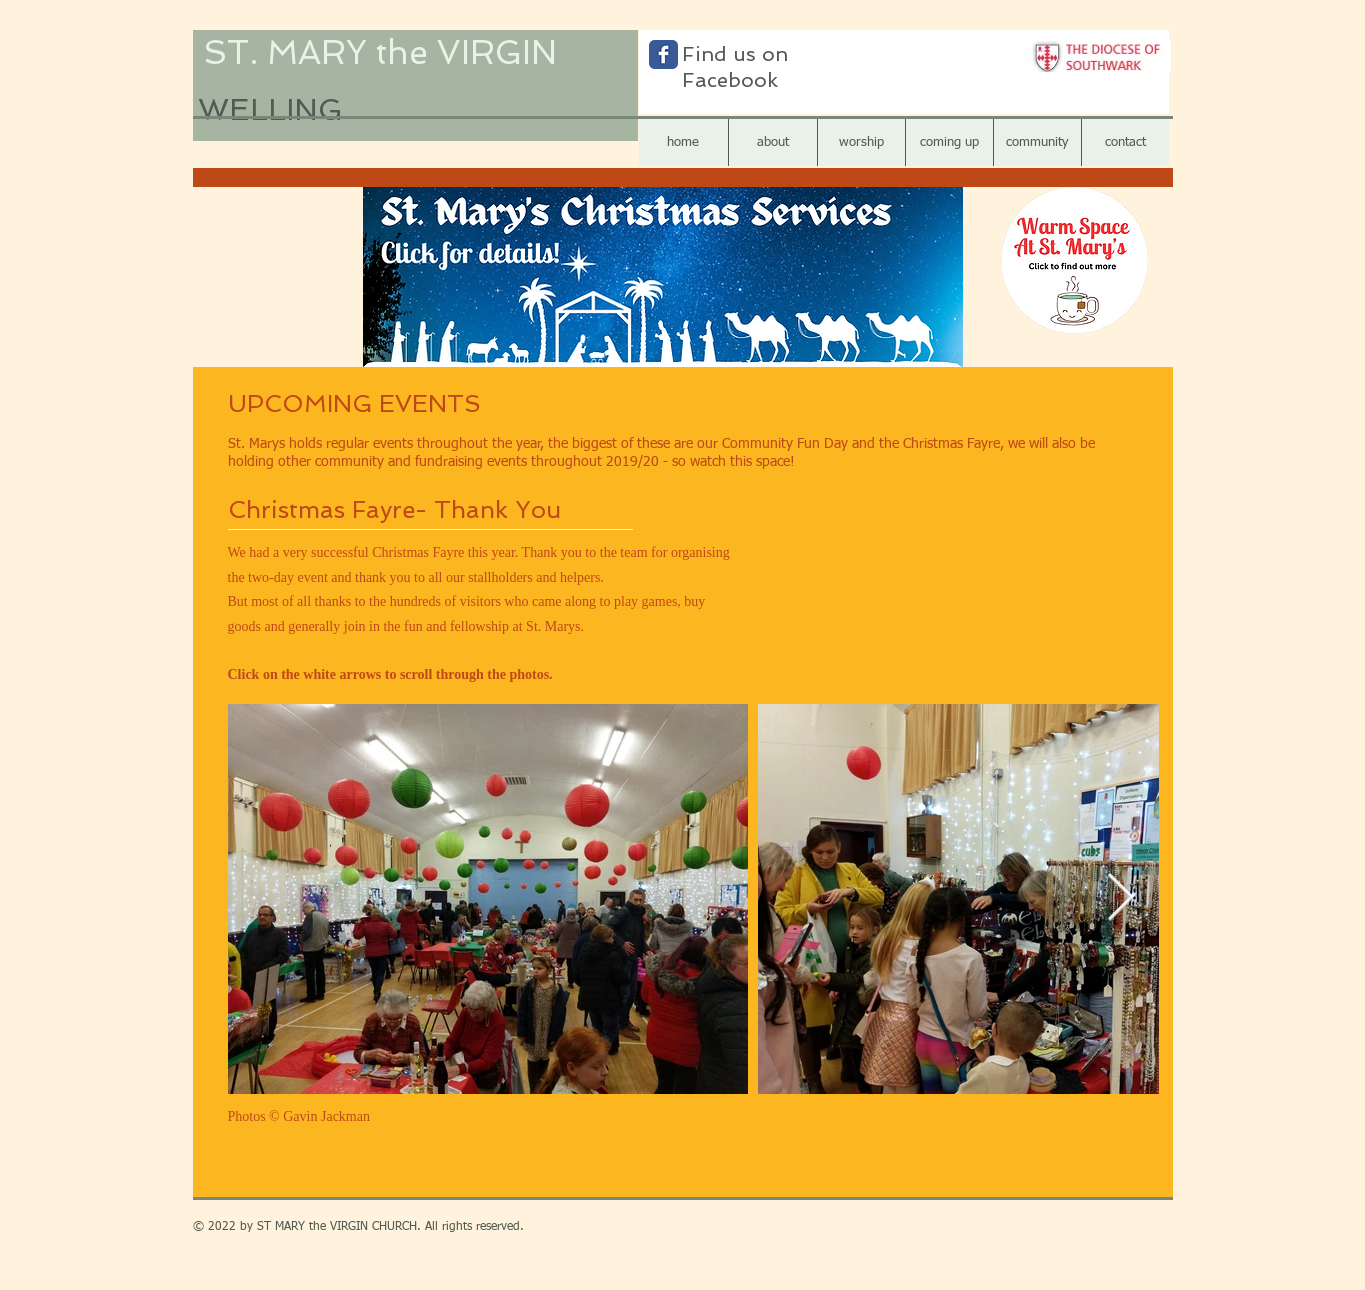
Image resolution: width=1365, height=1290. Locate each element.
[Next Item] (1121, 899)
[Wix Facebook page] (663, 54)
